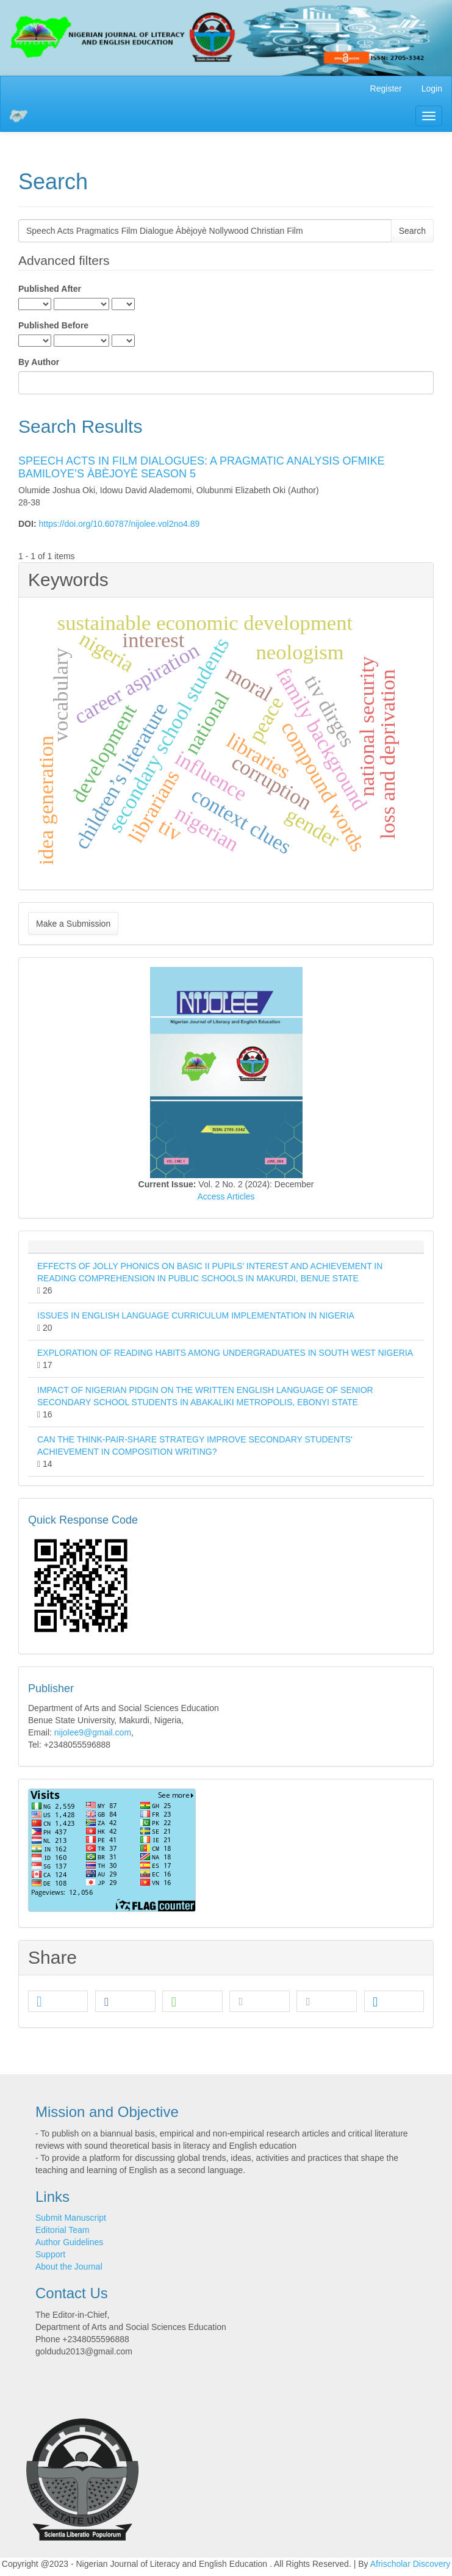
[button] (58, 2002)
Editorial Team (62, 2230)
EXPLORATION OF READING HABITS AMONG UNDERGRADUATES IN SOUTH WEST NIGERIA (225, 1353)
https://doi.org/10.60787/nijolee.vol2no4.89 (118, 524)
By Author (38, 362)
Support (50, 2254)
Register (386, 88)
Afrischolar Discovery (410, 2564)
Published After (49, 289)
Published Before (53, 325)
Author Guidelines (69, 2242)
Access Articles (225, 1196)
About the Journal (68, 2266)
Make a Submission (73, 923)
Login (432, 88)
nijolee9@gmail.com (92, 1732)
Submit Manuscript (70, 2218)
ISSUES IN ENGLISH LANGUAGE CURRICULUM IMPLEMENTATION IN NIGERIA (195, 1315)
